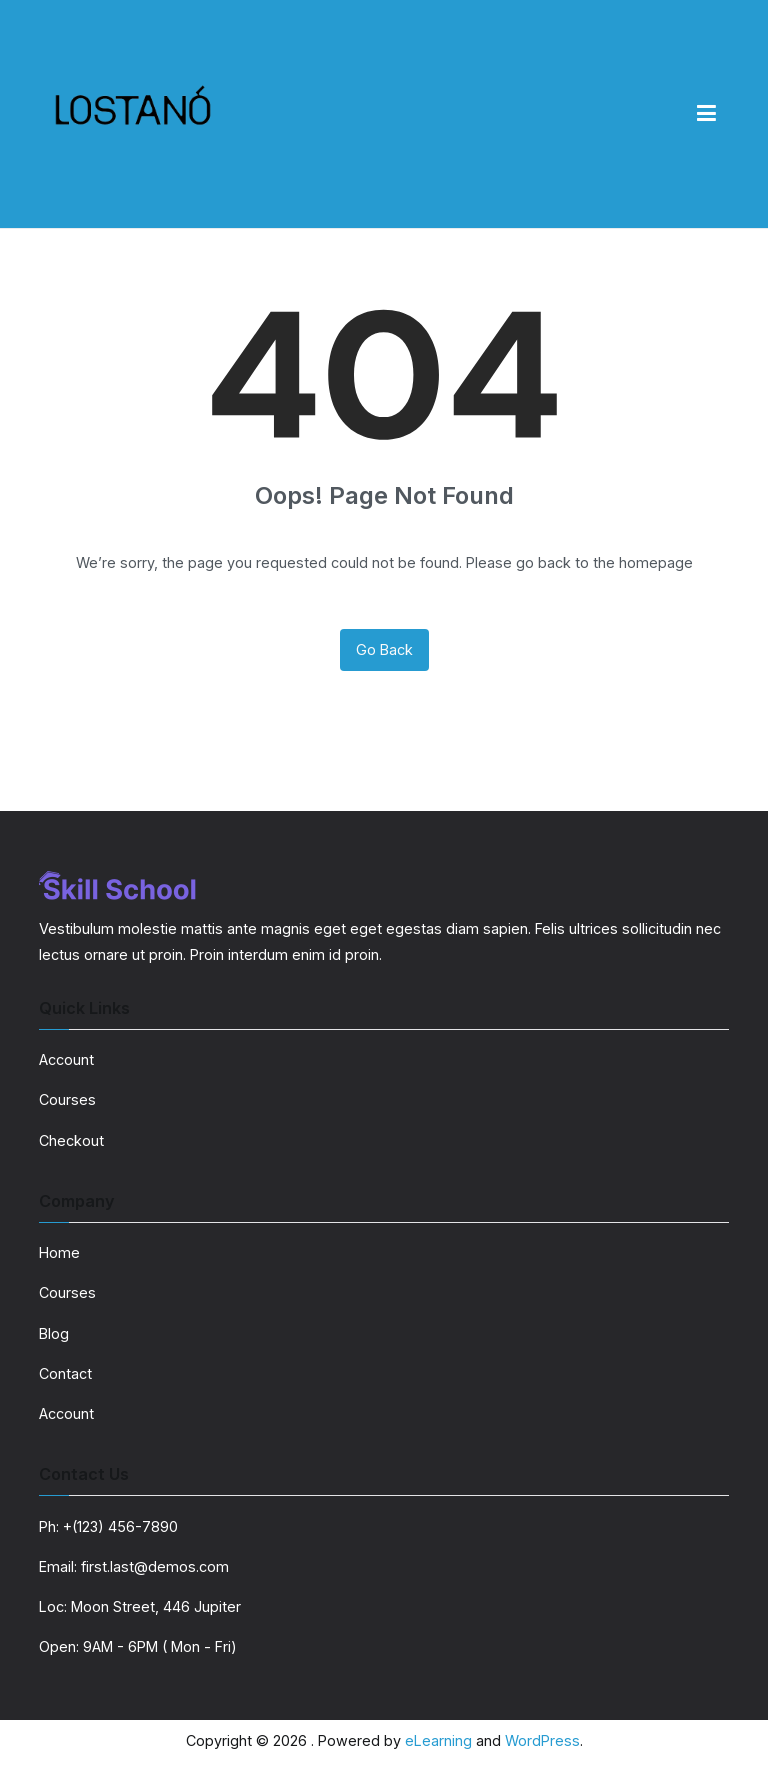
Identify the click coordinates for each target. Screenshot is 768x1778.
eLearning (438, 1740)
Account (66, 1059)
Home (59, 1252)
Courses (67, 1099)
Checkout (71, 1140)
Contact (65, 1373)
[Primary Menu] (706, 114)
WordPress (542, 1740)
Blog (54, 1333)
